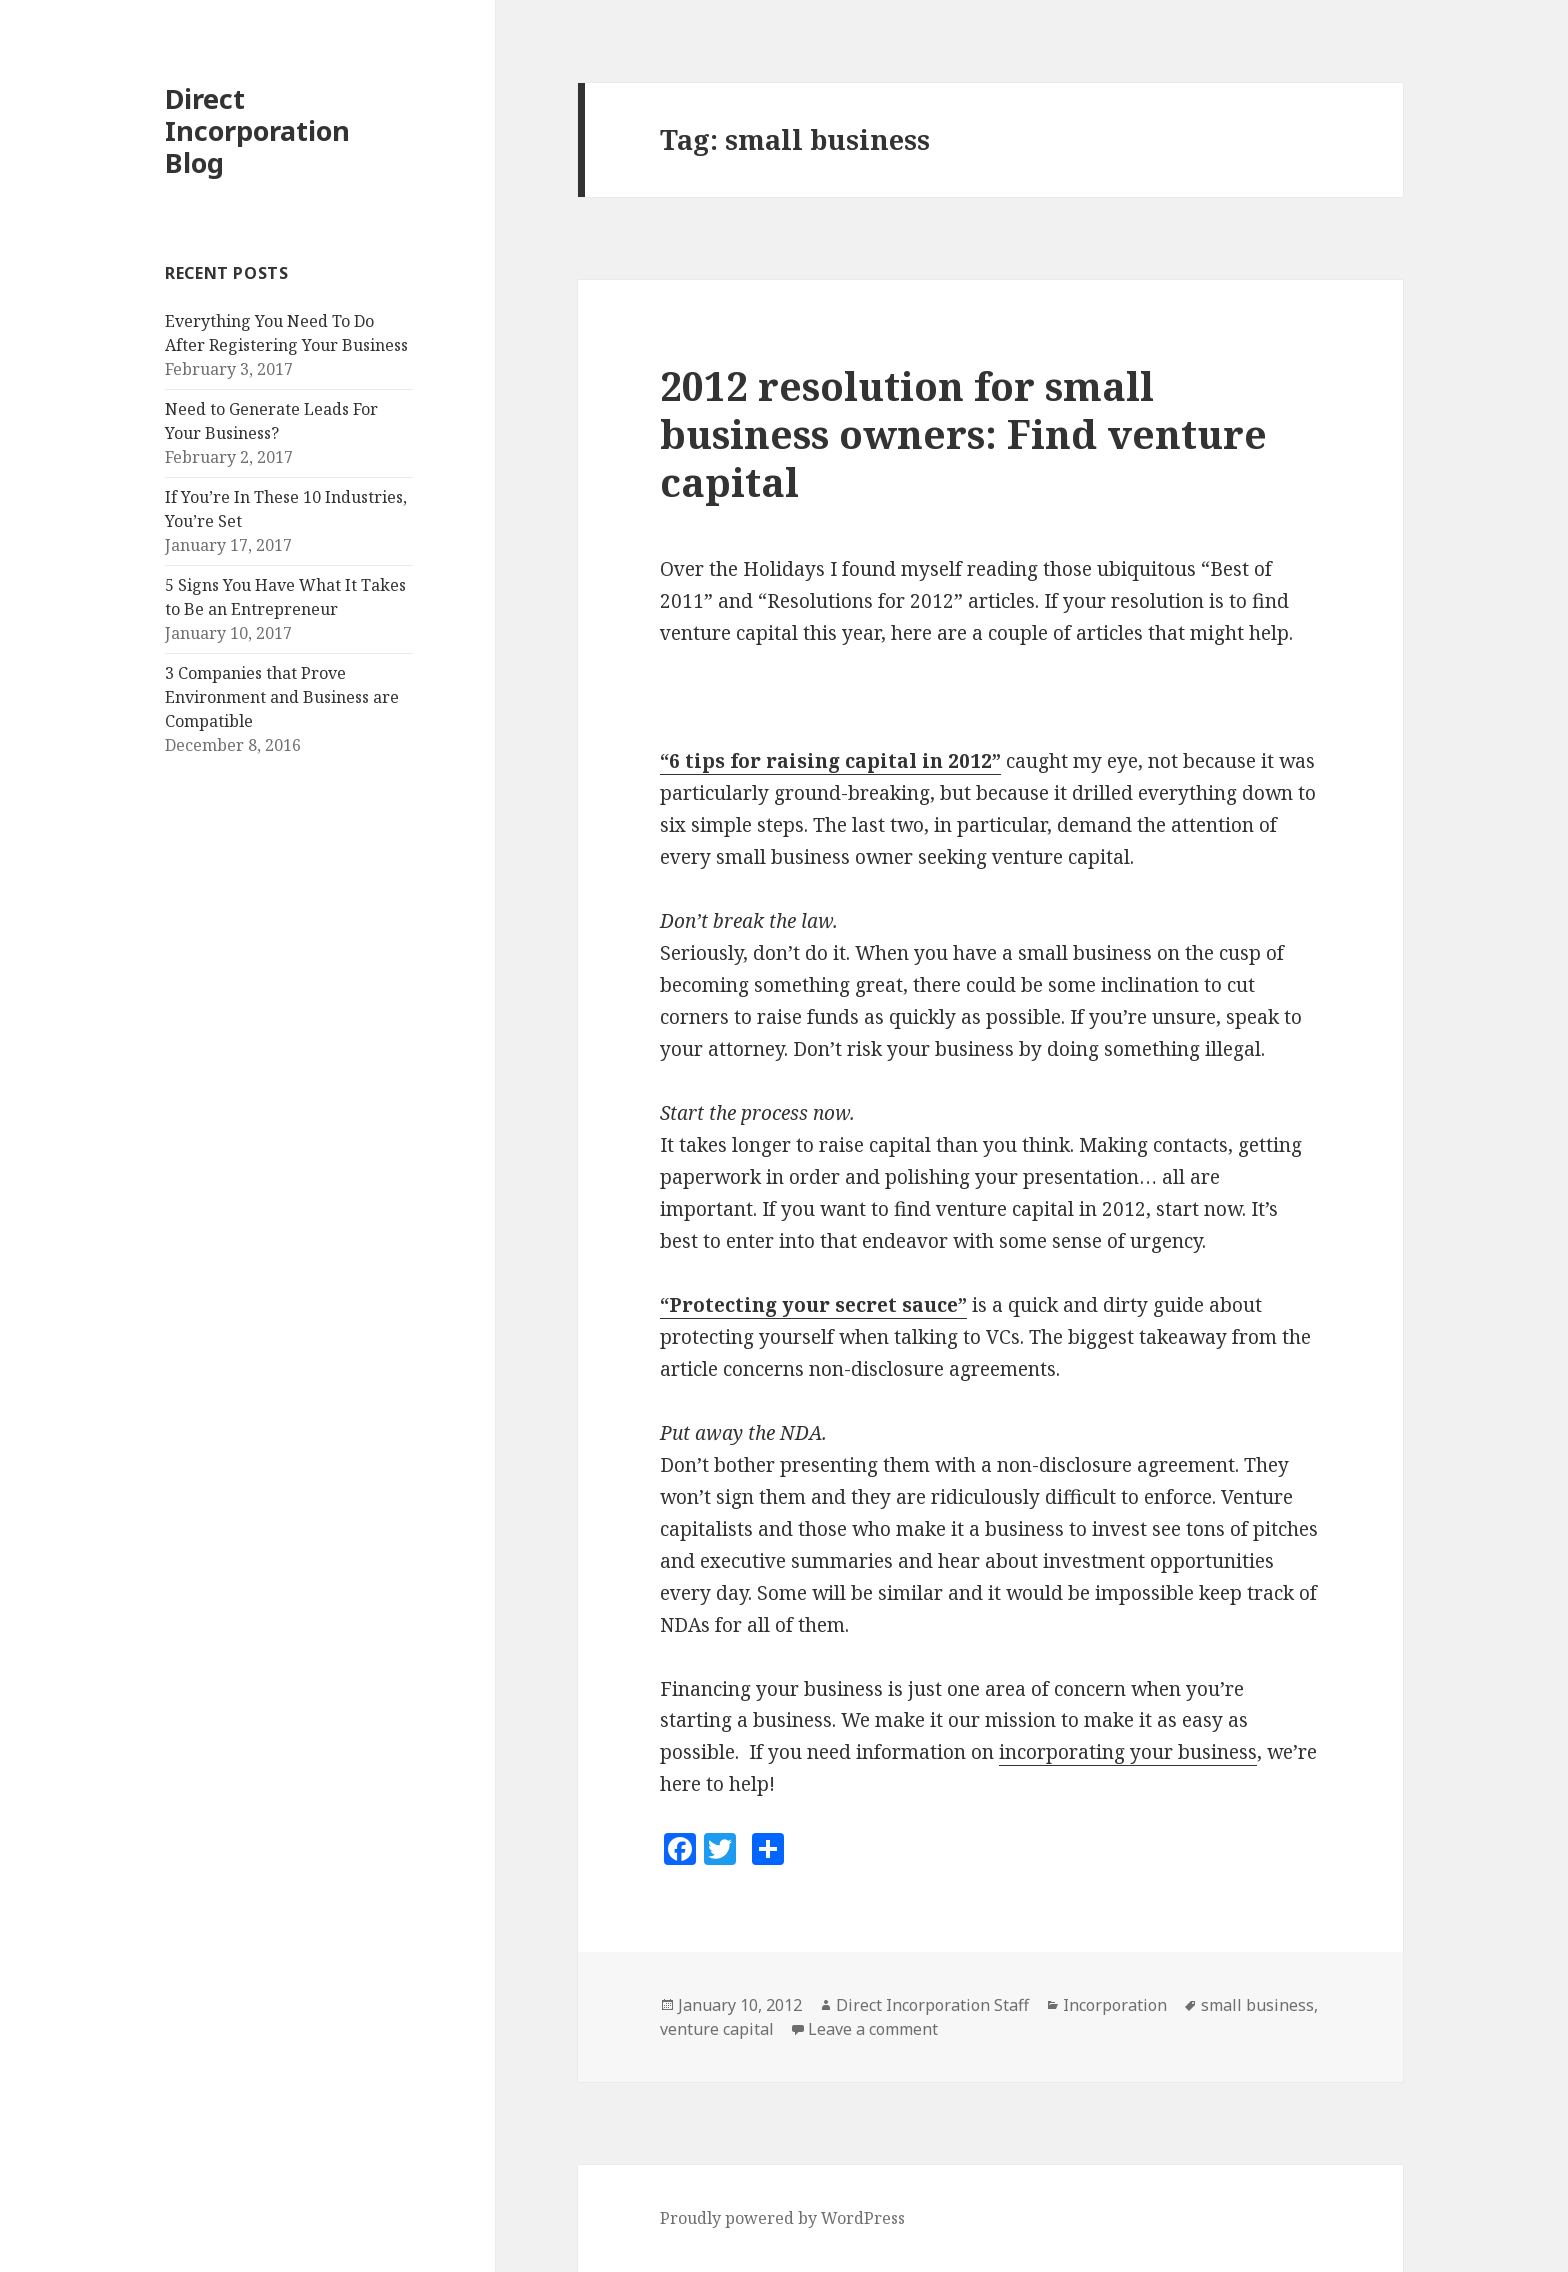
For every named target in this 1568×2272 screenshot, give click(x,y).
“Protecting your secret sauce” (813, 1305)
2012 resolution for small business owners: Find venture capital (963, 433)
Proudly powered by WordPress (782, 2218)
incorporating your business (1128, 1752)
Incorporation (1115, 2005)
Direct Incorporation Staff (932, 2005)
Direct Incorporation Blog (257, 130)
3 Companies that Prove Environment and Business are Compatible (282, 697)
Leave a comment (873, 2029)
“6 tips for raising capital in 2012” (830, 761)
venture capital (717, 2029)
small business (1257, 2005)
